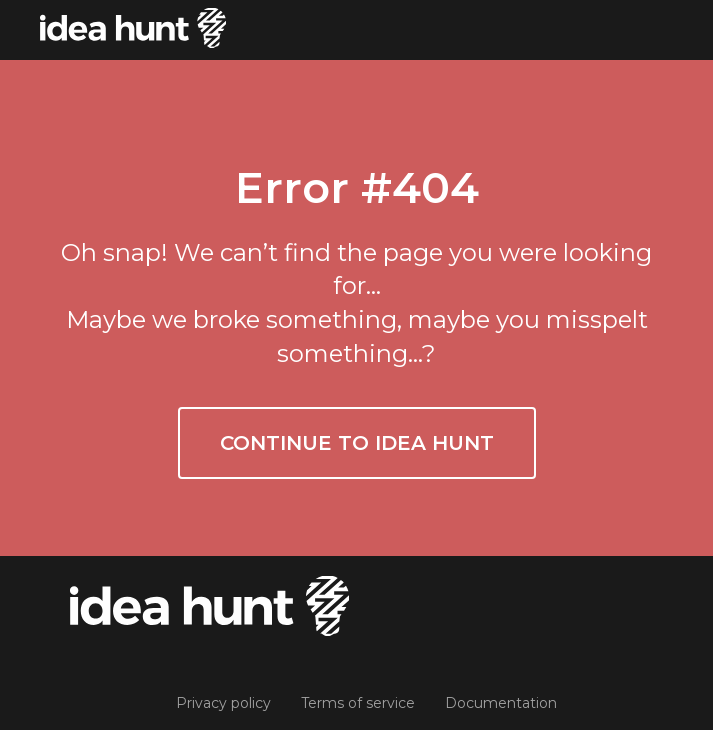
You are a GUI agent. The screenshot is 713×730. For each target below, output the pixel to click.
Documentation (501, 703)
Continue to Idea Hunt (357, 443)
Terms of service (358, 703)
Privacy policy (223, 703)
